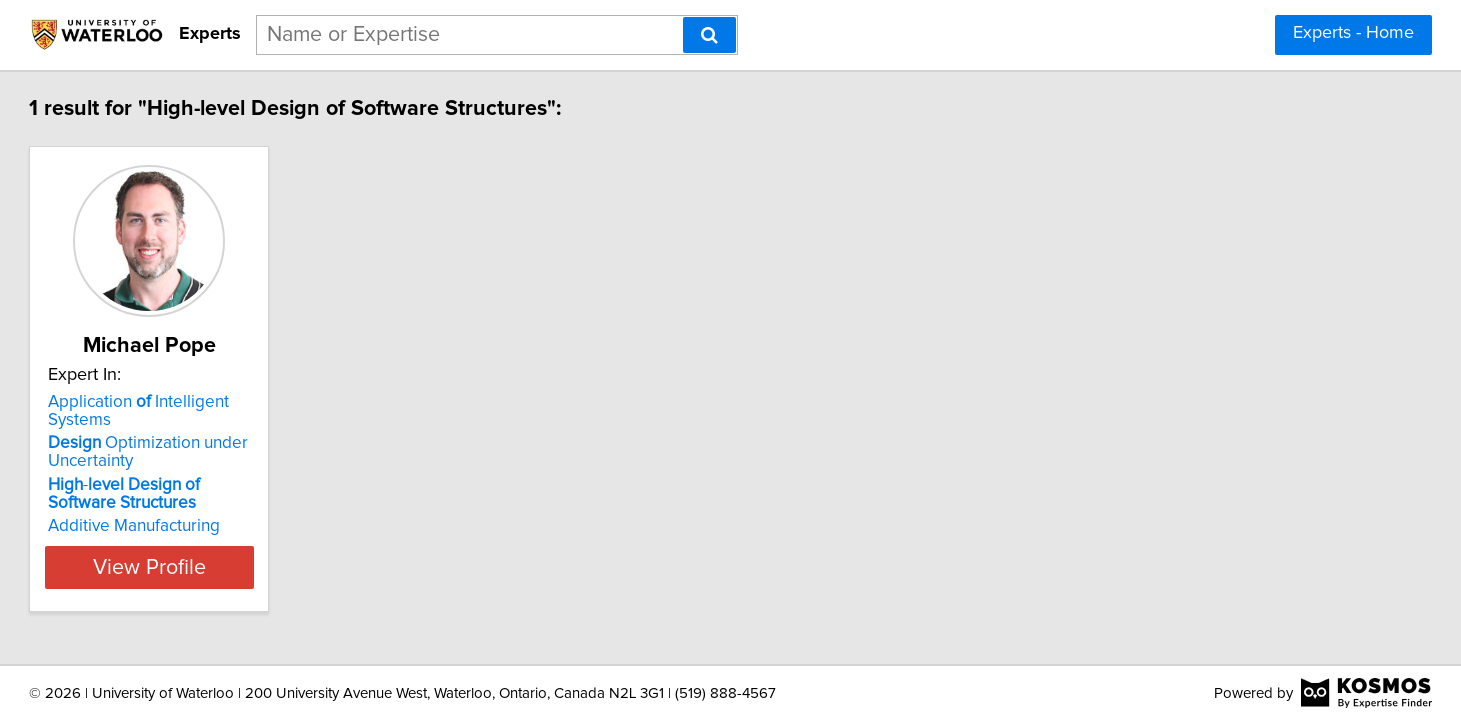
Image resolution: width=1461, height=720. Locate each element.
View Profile (275, 549)
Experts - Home (1353, 33)
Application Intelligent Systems (274, 402)
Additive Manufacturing (236, 508)
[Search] (709, 35)
